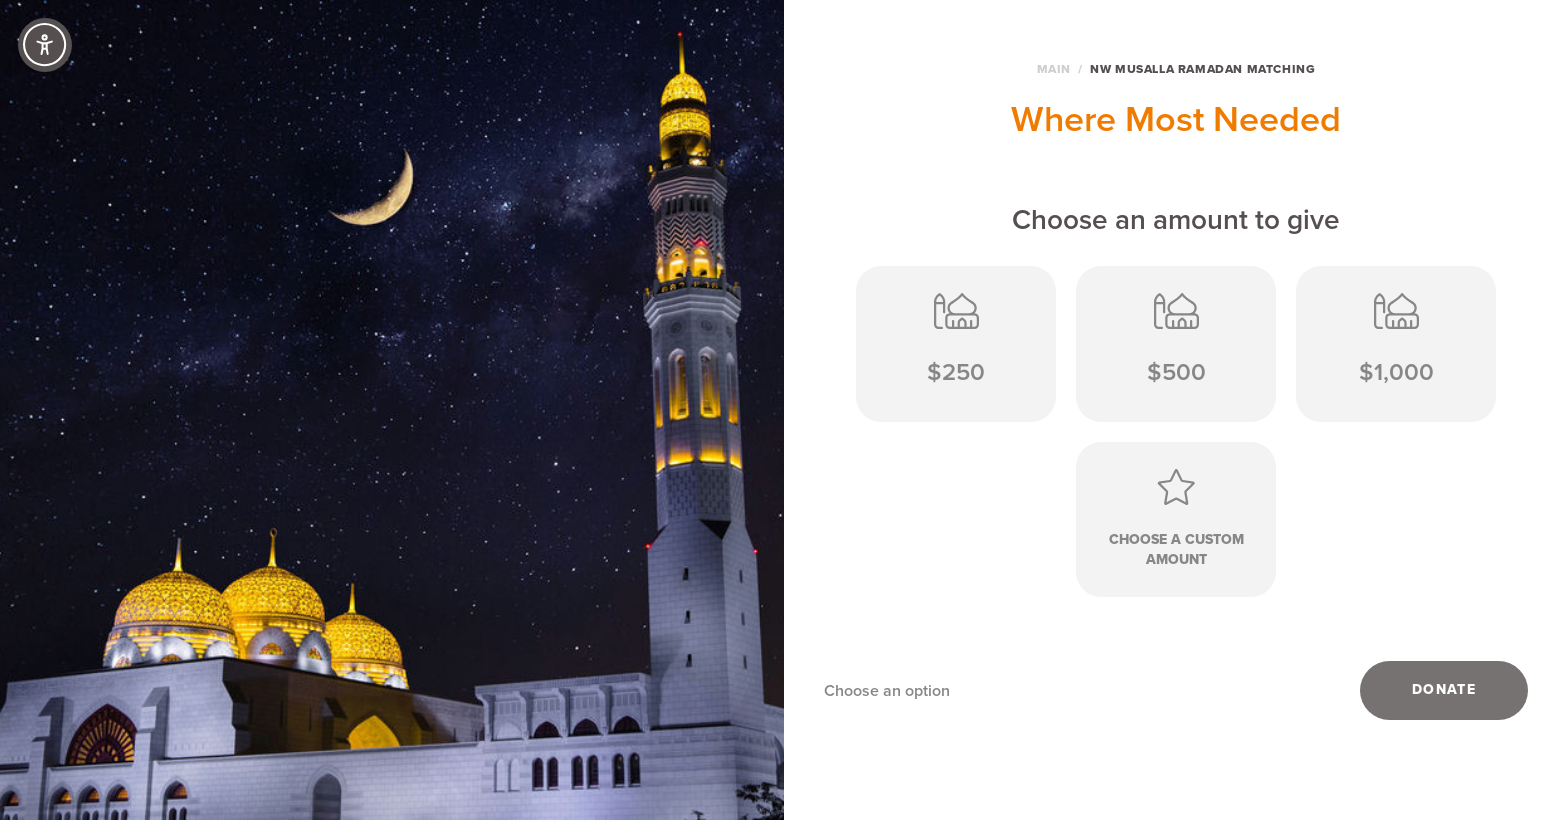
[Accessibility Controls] (45, 45)
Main (1054, 69)
